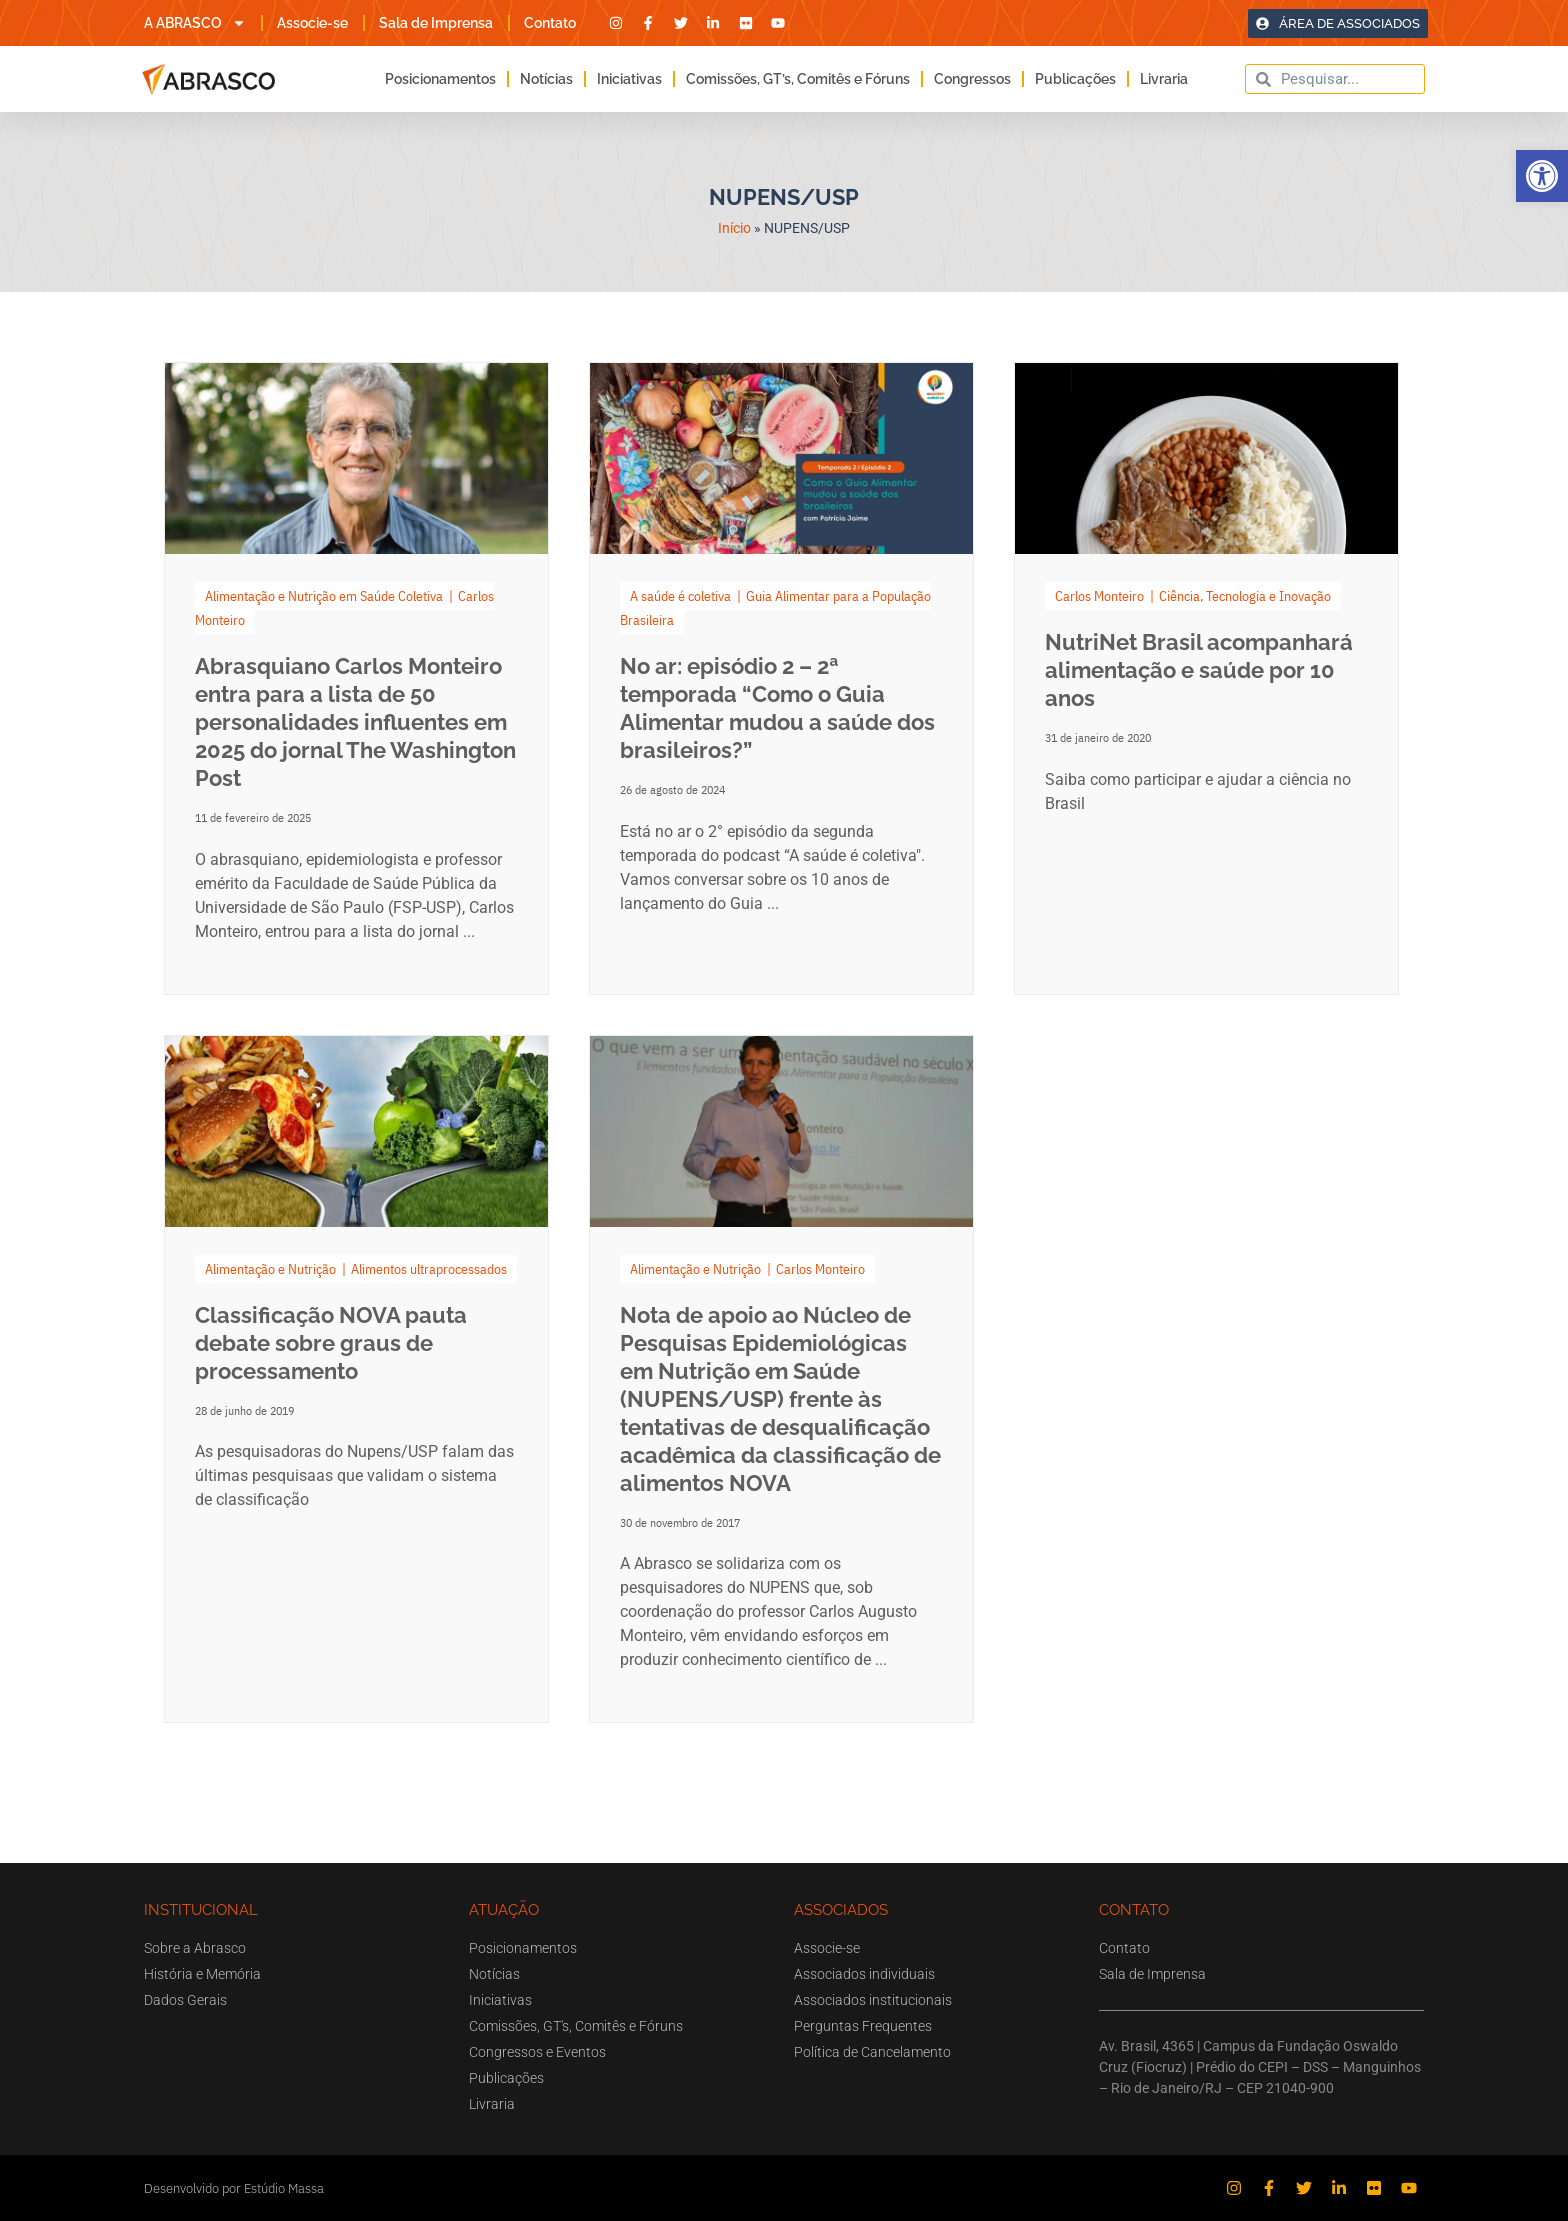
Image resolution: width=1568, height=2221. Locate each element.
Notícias (546, 79)
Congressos (972, 79)
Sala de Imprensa (436, 23)
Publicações (1075, 79)
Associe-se (312, 23)
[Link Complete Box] (356, 678)
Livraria (1164, 79)
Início (734, 228)
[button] (1542, 176)
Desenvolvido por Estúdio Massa (234, 2188)
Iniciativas (629, 79)
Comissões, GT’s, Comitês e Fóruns (798, 79)
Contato (550, 23)
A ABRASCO (195, 23)
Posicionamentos (440, 79)
